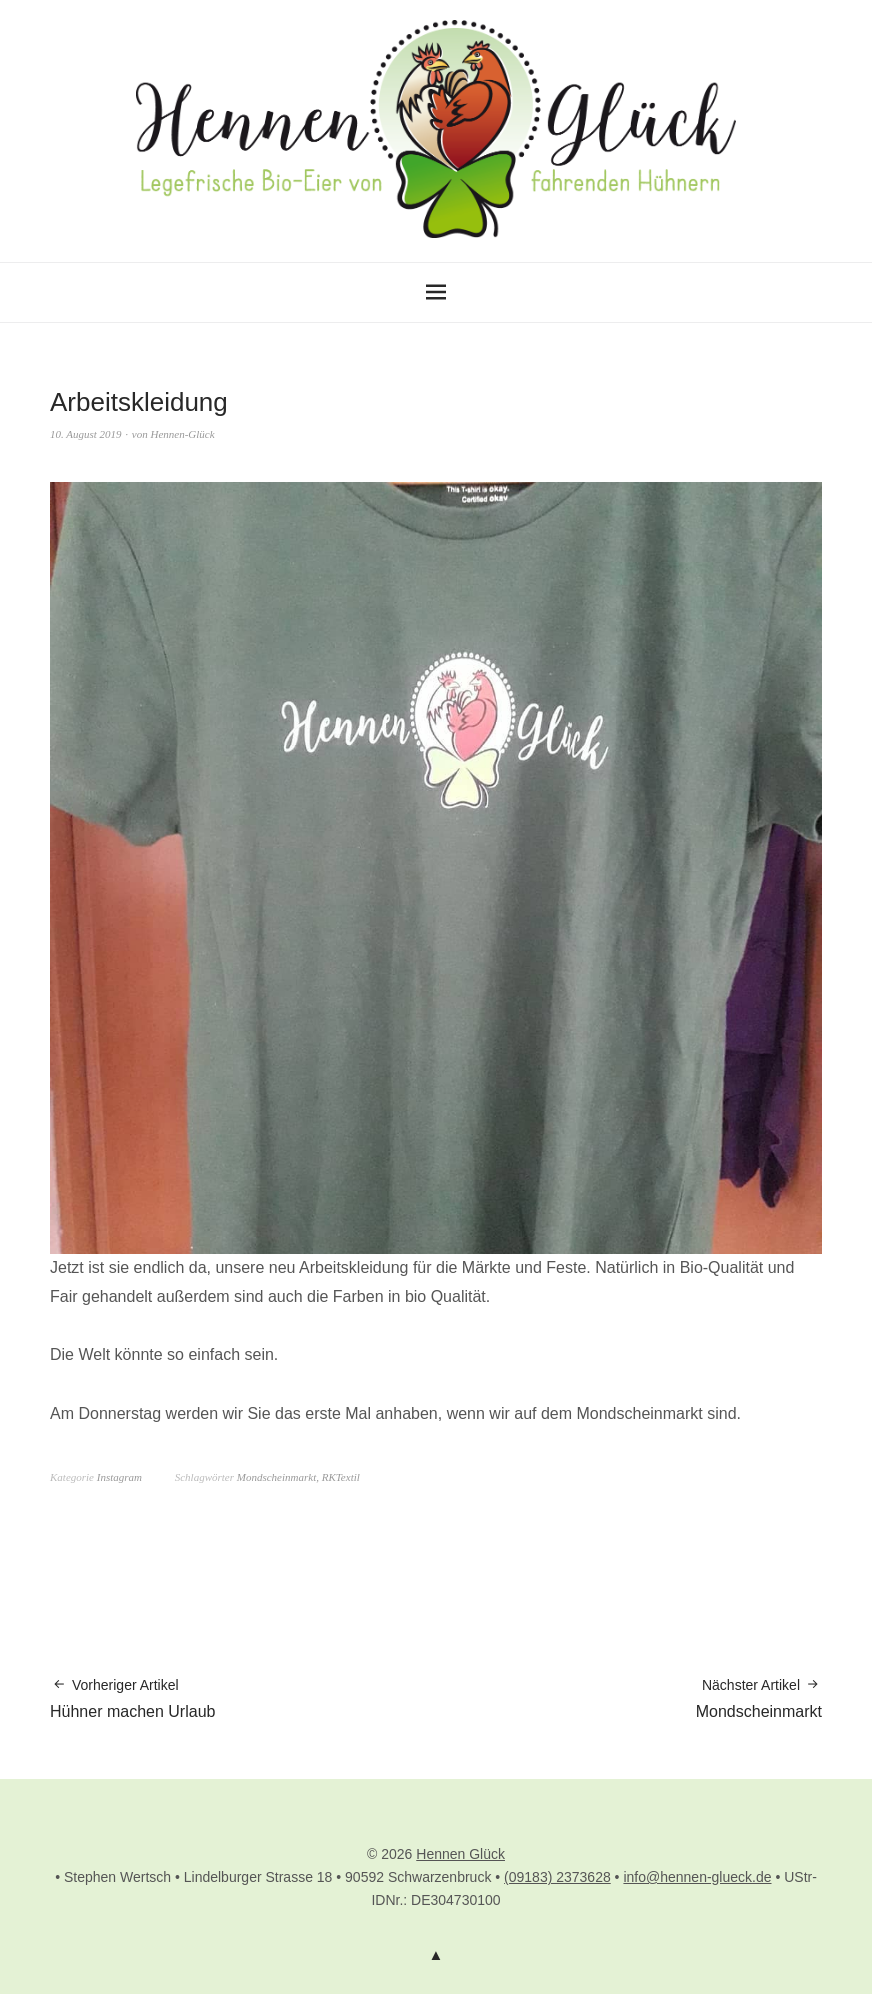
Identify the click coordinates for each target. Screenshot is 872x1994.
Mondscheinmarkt (276, 1477)
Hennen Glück (460, 1854)
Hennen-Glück (183, 434)
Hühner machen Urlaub (132, 1697)
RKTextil (341, 1477)
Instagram (119, 1477)
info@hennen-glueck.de (697, 1877)
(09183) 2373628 (557, 1877)
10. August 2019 (86, 434)
